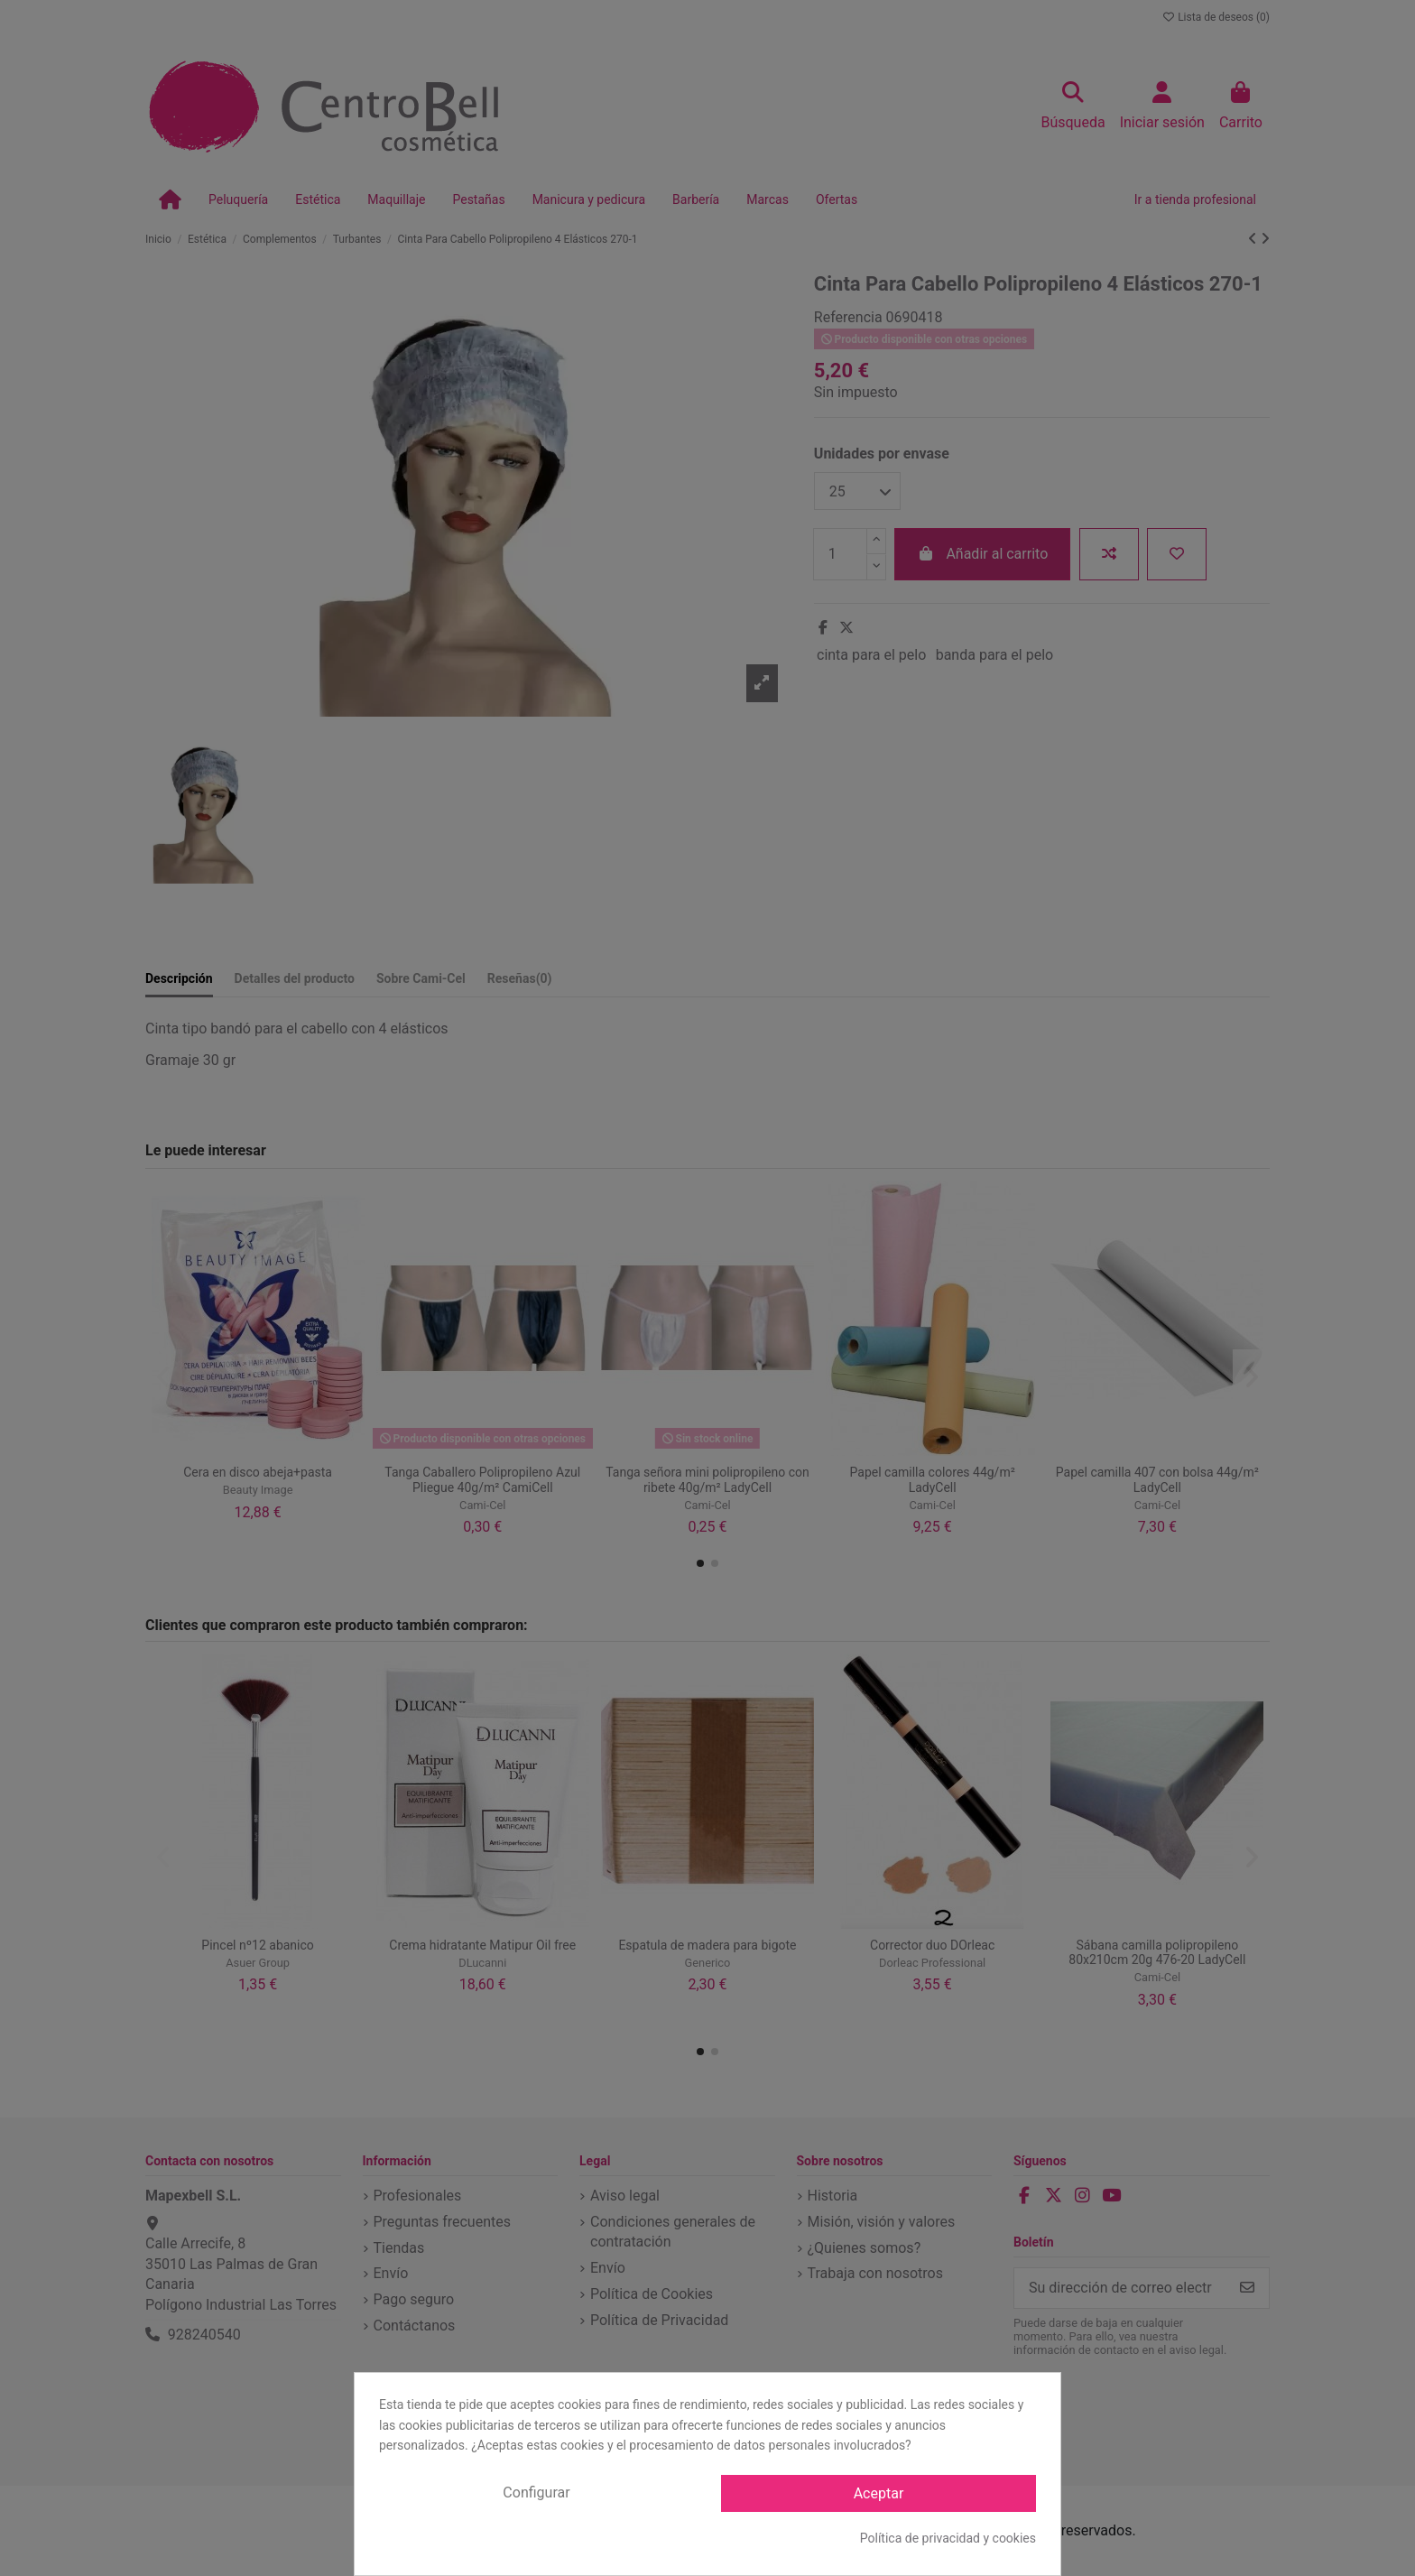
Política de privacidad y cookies (948, 2538)
